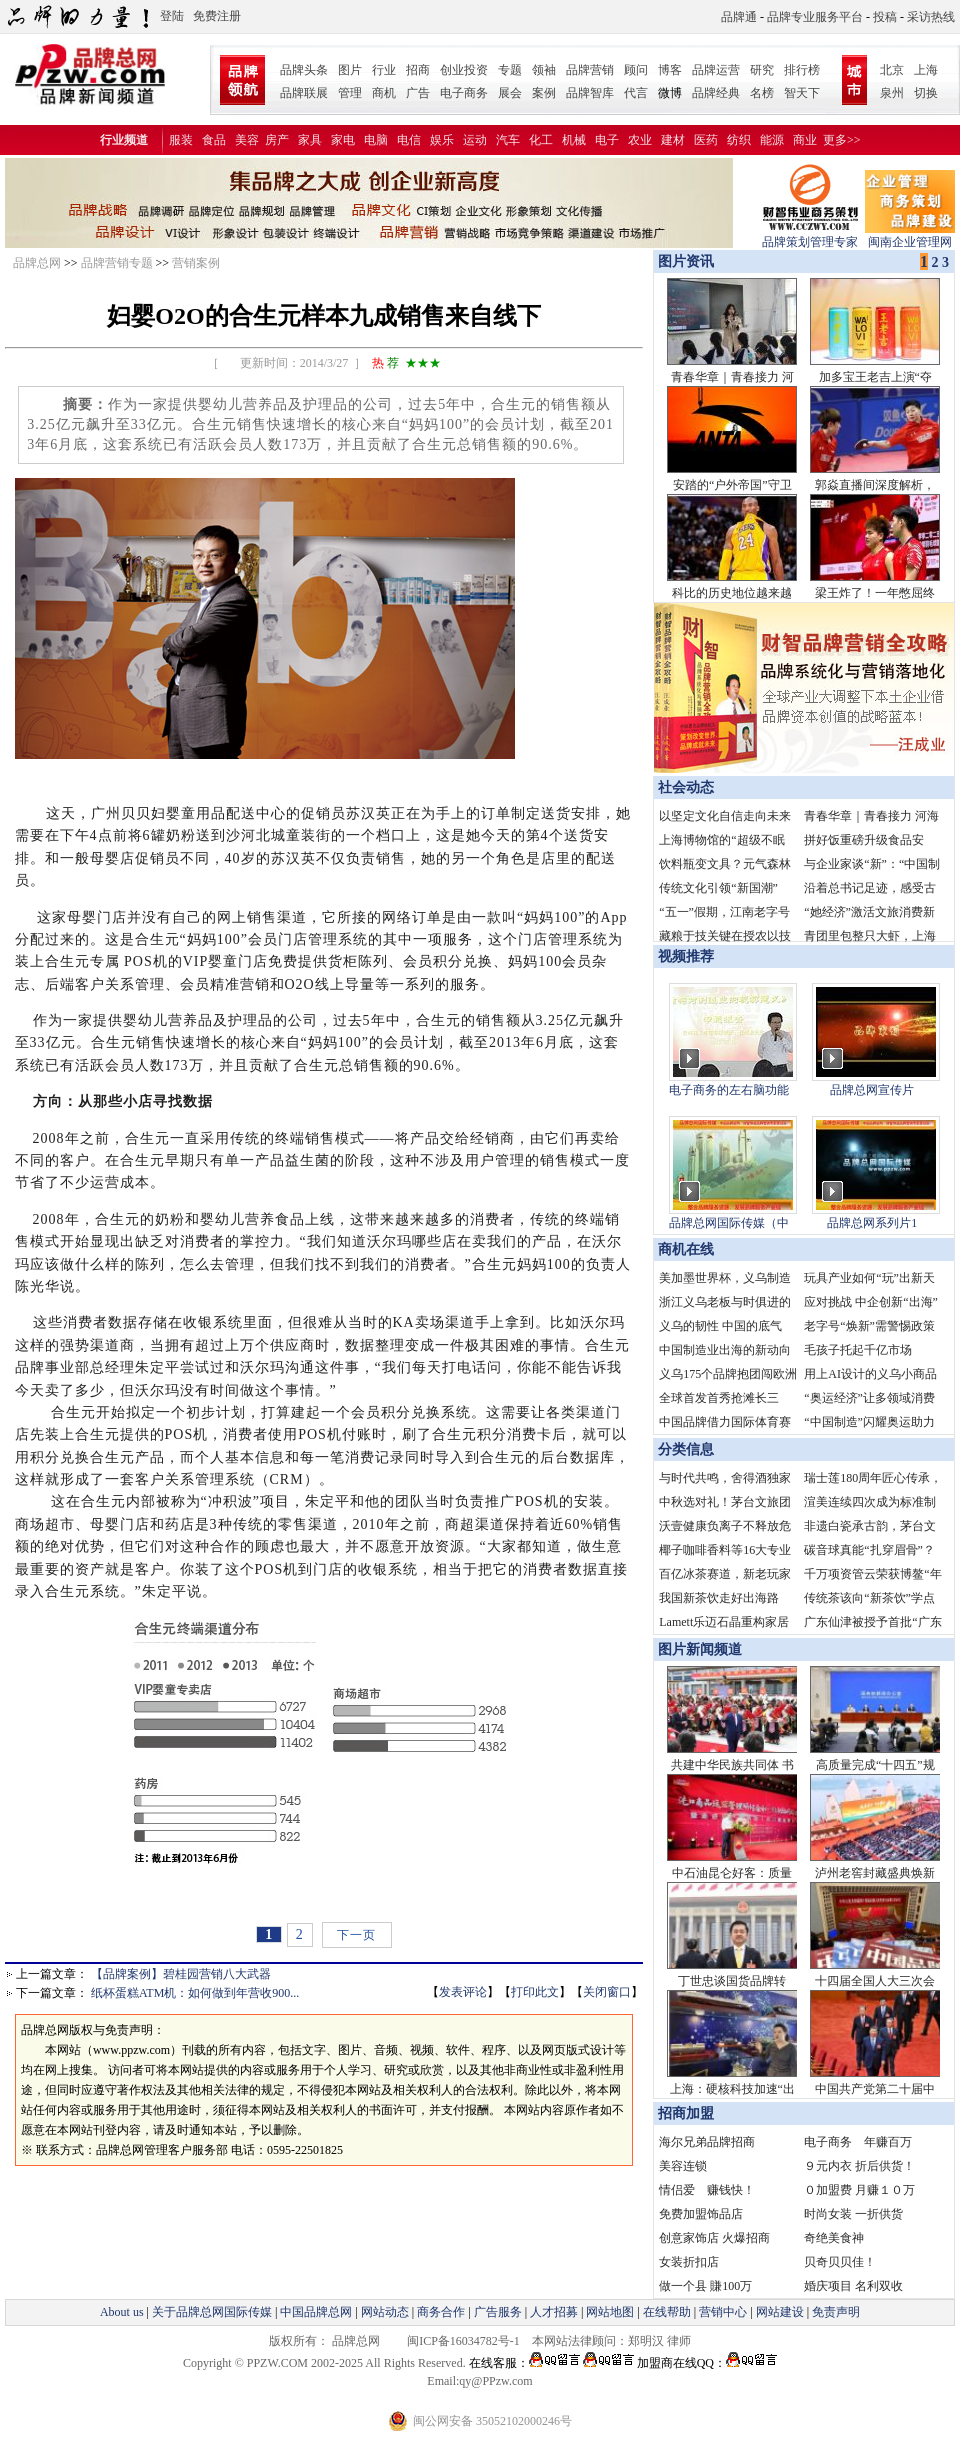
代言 (636, 93)
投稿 (885, 17)
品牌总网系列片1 (872, 1223)
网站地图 (610, 2312)
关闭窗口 (607, 1992)
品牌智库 (590, 93)
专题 (510, 70)
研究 (762, 70)
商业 (805, 140)
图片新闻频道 (700, 1649)
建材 (673, 140)
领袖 (544, 70)
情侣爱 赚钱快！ (707, 2190)
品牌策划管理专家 (810, 235)
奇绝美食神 (834, 2238)
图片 (350, 70)
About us (122, 2312)
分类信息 (686, 1449)
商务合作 (441, 2312)
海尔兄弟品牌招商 (707, 2142)
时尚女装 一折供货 (853, 2214)
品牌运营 (716, 70)
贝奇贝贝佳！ (840, 2262)
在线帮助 (667, 2312)
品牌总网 (37, 263)
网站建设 (780, 2312)
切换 (926, 93)
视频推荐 (686, 956)
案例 (544, 93)
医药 (706, 140)
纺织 (739, 140)
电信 (409, 140)
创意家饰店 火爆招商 (714, 2238)
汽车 (508, 140)
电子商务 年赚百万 (858, 2142)
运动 (475, 140)
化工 (541, 140)
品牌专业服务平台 (815, 17)
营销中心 (723, 2312)
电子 (607, 140)
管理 (350, 93)
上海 (926, 70)
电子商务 (464, 93)
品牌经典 (716, 93)
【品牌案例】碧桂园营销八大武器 (181, 1974)
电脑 (376, 140)
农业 (640, 140)
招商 (418, 70)
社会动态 (686, 787)
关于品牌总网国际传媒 (212, 2312)
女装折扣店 (689, 2262)
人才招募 (554, 2312)
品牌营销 (590, 70)
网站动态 (385, 2312)
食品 (214, 140)
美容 (247, 140)
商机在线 (686, 1249)
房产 (277, 140)
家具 (310, 140)
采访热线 (931, 17)
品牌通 (739, 17)
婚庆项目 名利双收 (853, 2286)
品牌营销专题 (117, 263)
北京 (892, 70)
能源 (772, 140)
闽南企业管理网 (910, 235)
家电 (343, 140)
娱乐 (442, 140)
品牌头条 (304, 70)
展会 (510, 93)
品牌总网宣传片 (872, 1090)
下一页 (356, 1935)
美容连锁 (683, 2166)
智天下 (802, 93)
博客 (670, 70)
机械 (574, 140)
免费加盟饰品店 (701, 2214)
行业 (384, 70)
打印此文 (535, 1992)
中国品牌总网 (316, 2312)
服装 (181, 140)
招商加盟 (686, 2113)
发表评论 (463, 1992)
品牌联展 (304, 93)
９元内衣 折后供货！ (859, 2166)
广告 (418, 93)
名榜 (762, 93)
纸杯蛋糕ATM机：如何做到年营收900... (195, 1993)
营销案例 (196, 263)
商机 (384, 93)
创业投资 (464, 70)
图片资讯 (684, 261)
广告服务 (498, 2312)
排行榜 (802, 70)
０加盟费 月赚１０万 (859, 2190)
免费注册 (217, 16)
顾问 (636, 70)
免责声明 (834, 2312)
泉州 (892, 93)
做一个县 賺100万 (705, 2286)
